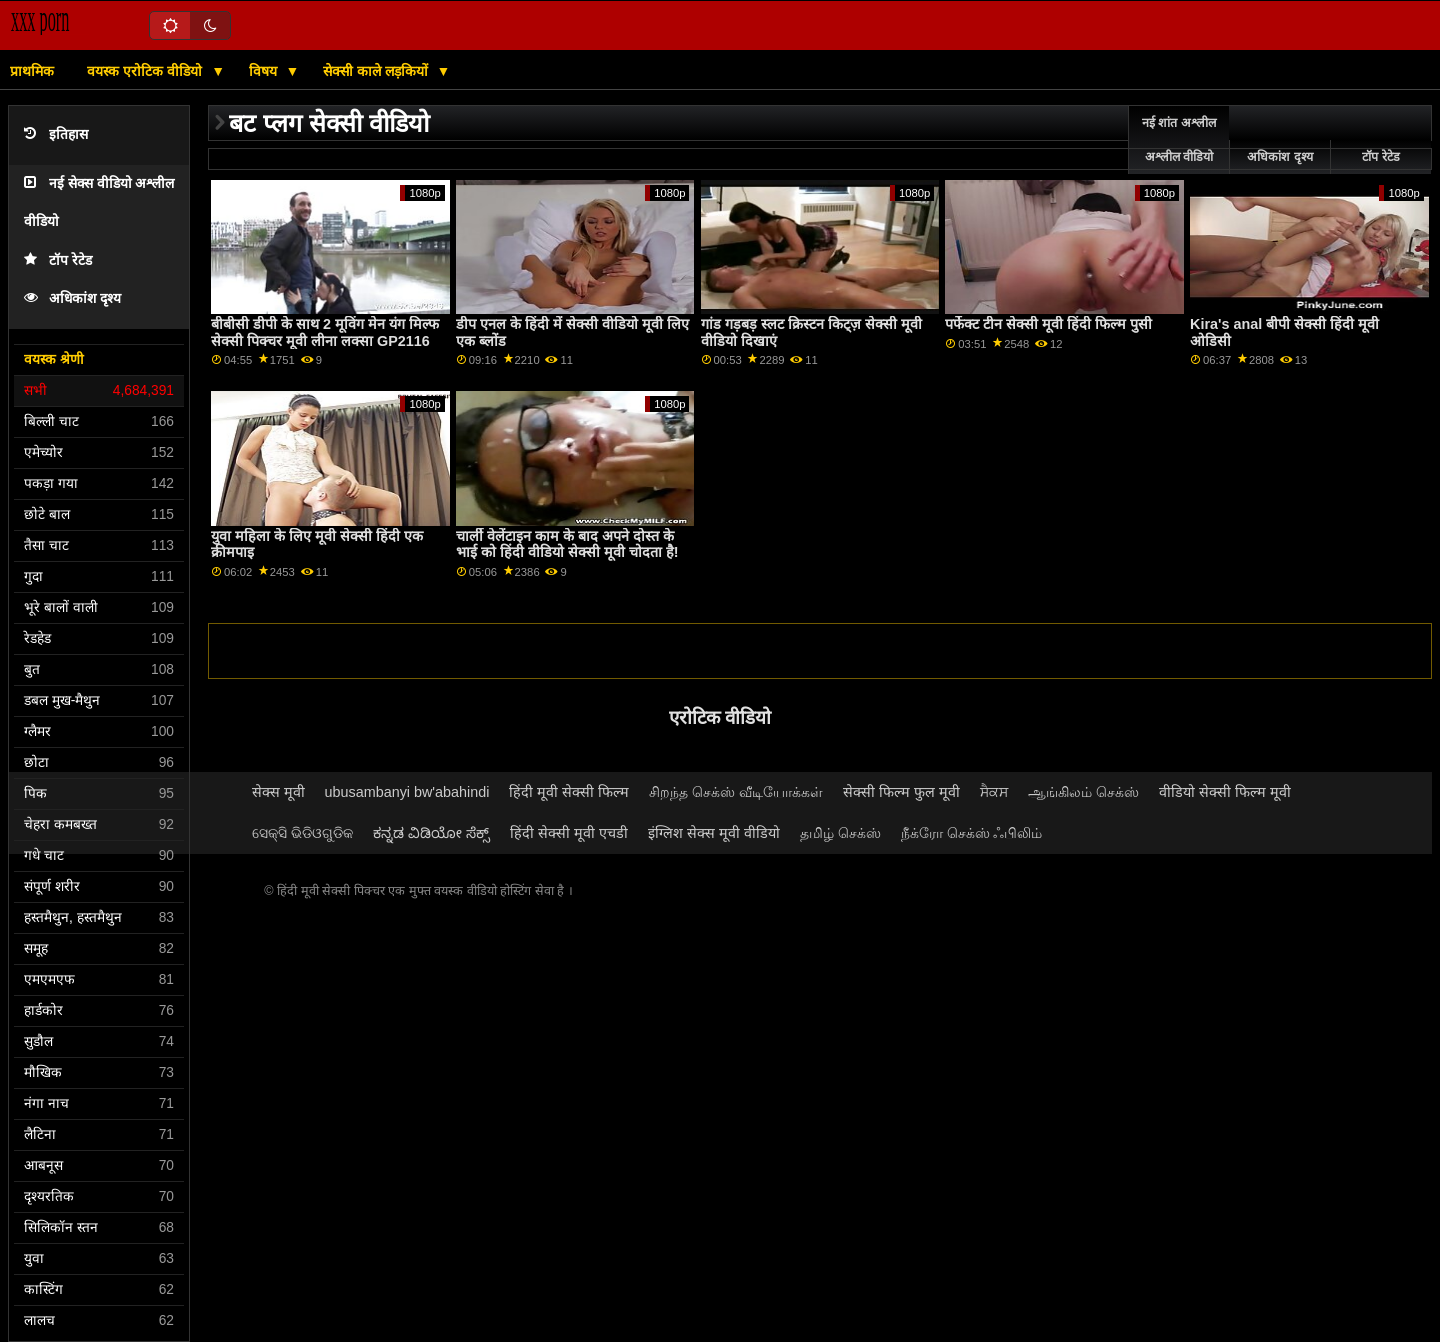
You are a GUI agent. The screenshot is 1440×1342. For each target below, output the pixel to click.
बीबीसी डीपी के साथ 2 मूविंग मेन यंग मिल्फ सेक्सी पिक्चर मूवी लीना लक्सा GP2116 (325, 332)
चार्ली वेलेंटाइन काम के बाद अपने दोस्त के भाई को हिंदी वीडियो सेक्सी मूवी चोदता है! (567, 544)
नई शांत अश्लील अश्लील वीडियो (1179, 140)
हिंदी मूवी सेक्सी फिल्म (569, 792)
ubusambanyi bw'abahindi (407, 792)
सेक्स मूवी (278, 792)
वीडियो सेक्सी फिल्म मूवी (1225, 792)
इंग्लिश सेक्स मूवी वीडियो (714, 833)
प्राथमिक (32, 71)
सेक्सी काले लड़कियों (377, 71)
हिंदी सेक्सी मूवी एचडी (569, 833)
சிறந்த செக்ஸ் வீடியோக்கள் (736, 792)
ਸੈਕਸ (994, 792)
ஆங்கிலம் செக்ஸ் (1083, 792)
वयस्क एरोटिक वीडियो (146, 71)
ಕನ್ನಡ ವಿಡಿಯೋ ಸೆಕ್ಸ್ (431, 833)
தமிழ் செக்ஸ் (840, 833)
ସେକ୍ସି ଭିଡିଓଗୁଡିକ (302, 833)
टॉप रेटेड (58, 260)
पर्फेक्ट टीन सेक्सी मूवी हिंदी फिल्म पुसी (1048, 324)
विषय (265, 71)
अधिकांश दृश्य (72, 298)
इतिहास (56, 134)
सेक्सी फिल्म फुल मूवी (901, 792)
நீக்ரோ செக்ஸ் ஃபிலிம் (972, 833)
